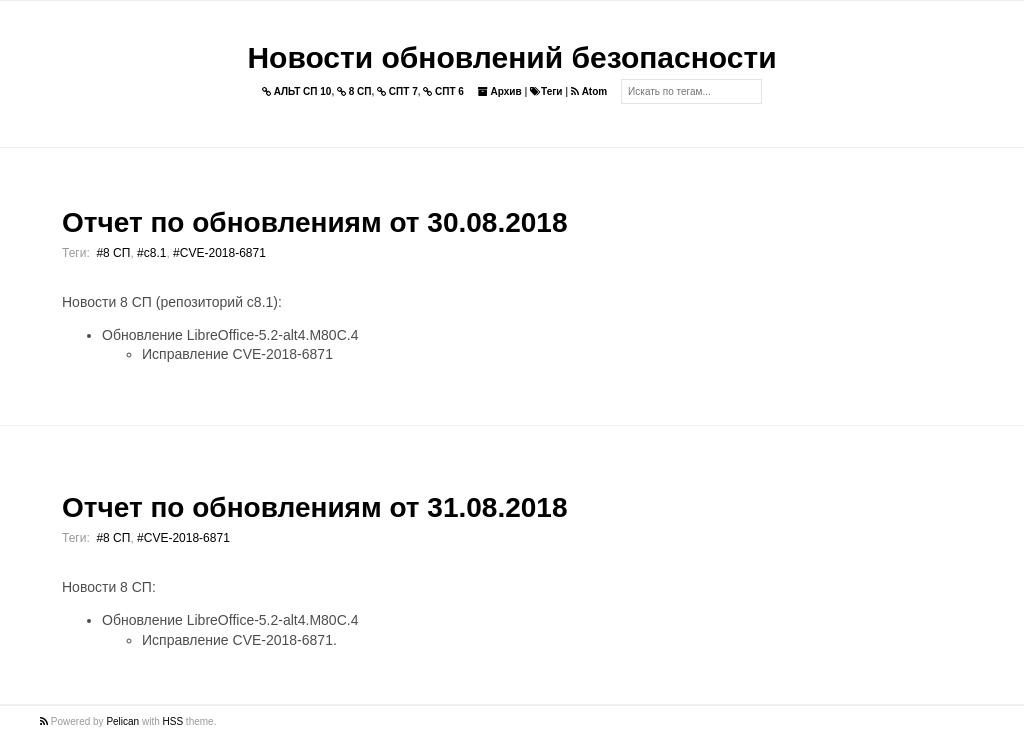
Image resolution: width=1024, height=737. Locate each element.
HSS (173, 721)
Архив (500, 91)
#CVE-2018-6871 (219, 253)
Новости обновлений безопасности (511, 57)
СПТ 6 (443, 91)
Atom (589, 91)
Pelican (122, 721)
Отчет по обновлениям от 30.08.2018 (314, 222)
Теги (546, 91)
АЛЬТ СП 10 (297, 91)
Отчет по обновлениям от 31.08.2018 (314, 507)
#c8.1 (151, 253)
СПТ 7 (397, 91)
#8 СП (113, 253)
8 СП (354, 91)
